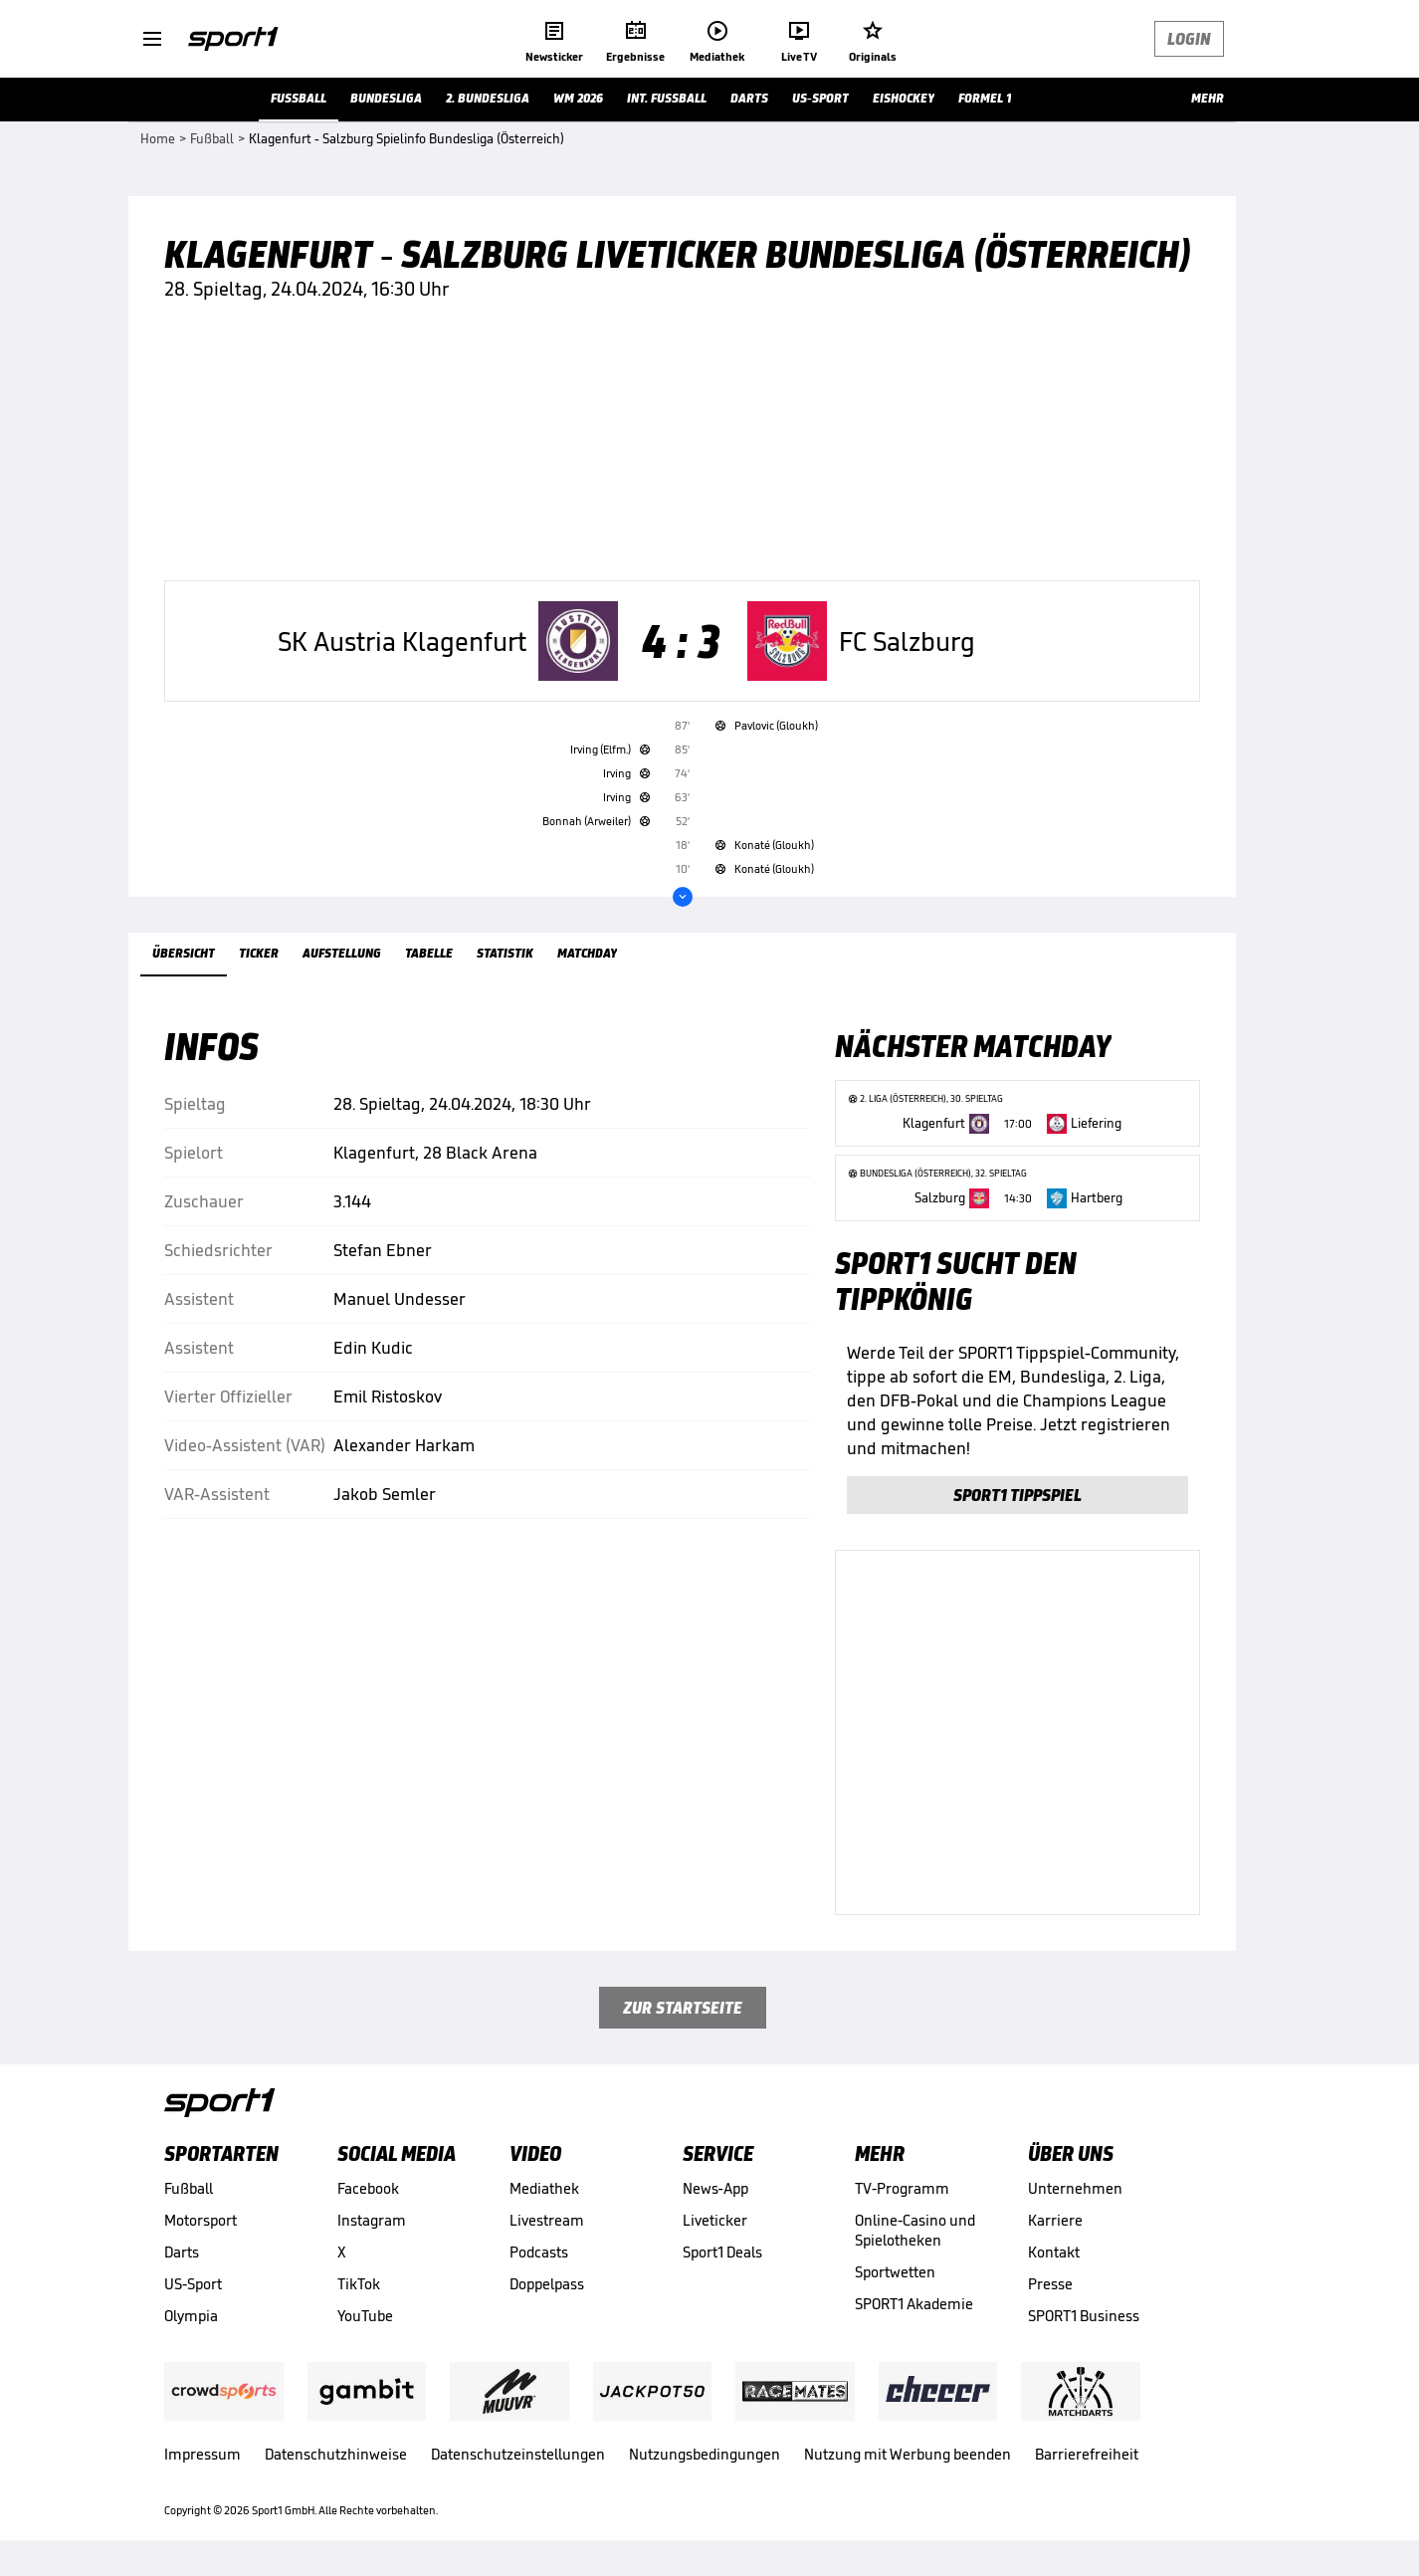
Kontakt (1054, 2252)
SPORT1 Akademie (914, 2303)
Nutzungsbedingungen (704, 2454)
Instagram (371, 2220)
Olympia (191, 2315)
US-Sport (193, 2283)
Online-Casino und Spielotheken (915, 2230)
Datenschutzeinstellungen (518, 2454)
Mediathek (544, 2188)
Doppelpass (546, 2283)
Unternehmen (1075, 2188)
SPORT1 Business (1083, 2315)
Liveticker (715, 2220)
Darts (181, 2252)
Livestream (546, 2220)
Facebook (368, 2188)
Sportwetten (895, 2271)
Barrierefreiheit (1086, 2454)
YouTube (365, 2315)
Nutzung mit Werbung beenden (907, 2454)
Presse (1050, 2283)
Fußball (188, 2188)
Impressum (202, 2454)
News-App (715, 2188)
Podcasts (538, 2252)
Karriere (1055, 2220)
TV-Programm (902, 2188)
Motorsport (200, 2220)
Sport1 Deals (722, 2252)
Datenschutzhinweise (336, 2454)
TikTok (358, 2283)
